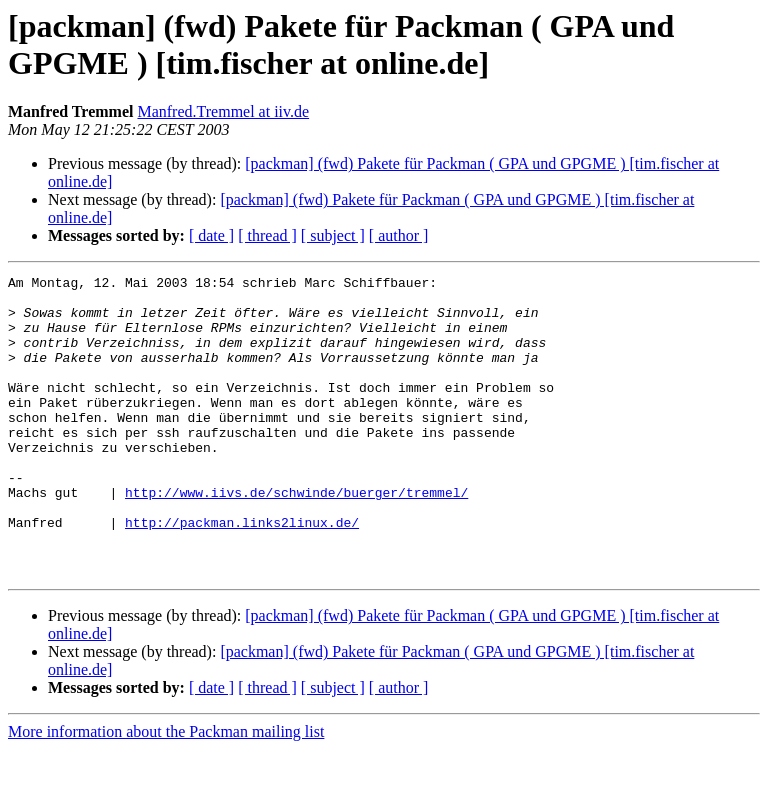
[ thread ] (267, 235)
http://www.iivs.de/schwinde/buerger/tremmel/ (296, 537)
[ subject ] (333, 235)
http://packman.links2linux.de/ (242, 573)
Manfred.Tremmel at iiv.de (223, 111)
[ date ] (211, 235)
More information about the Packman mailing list (166, 791)
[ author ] (399, 235)
